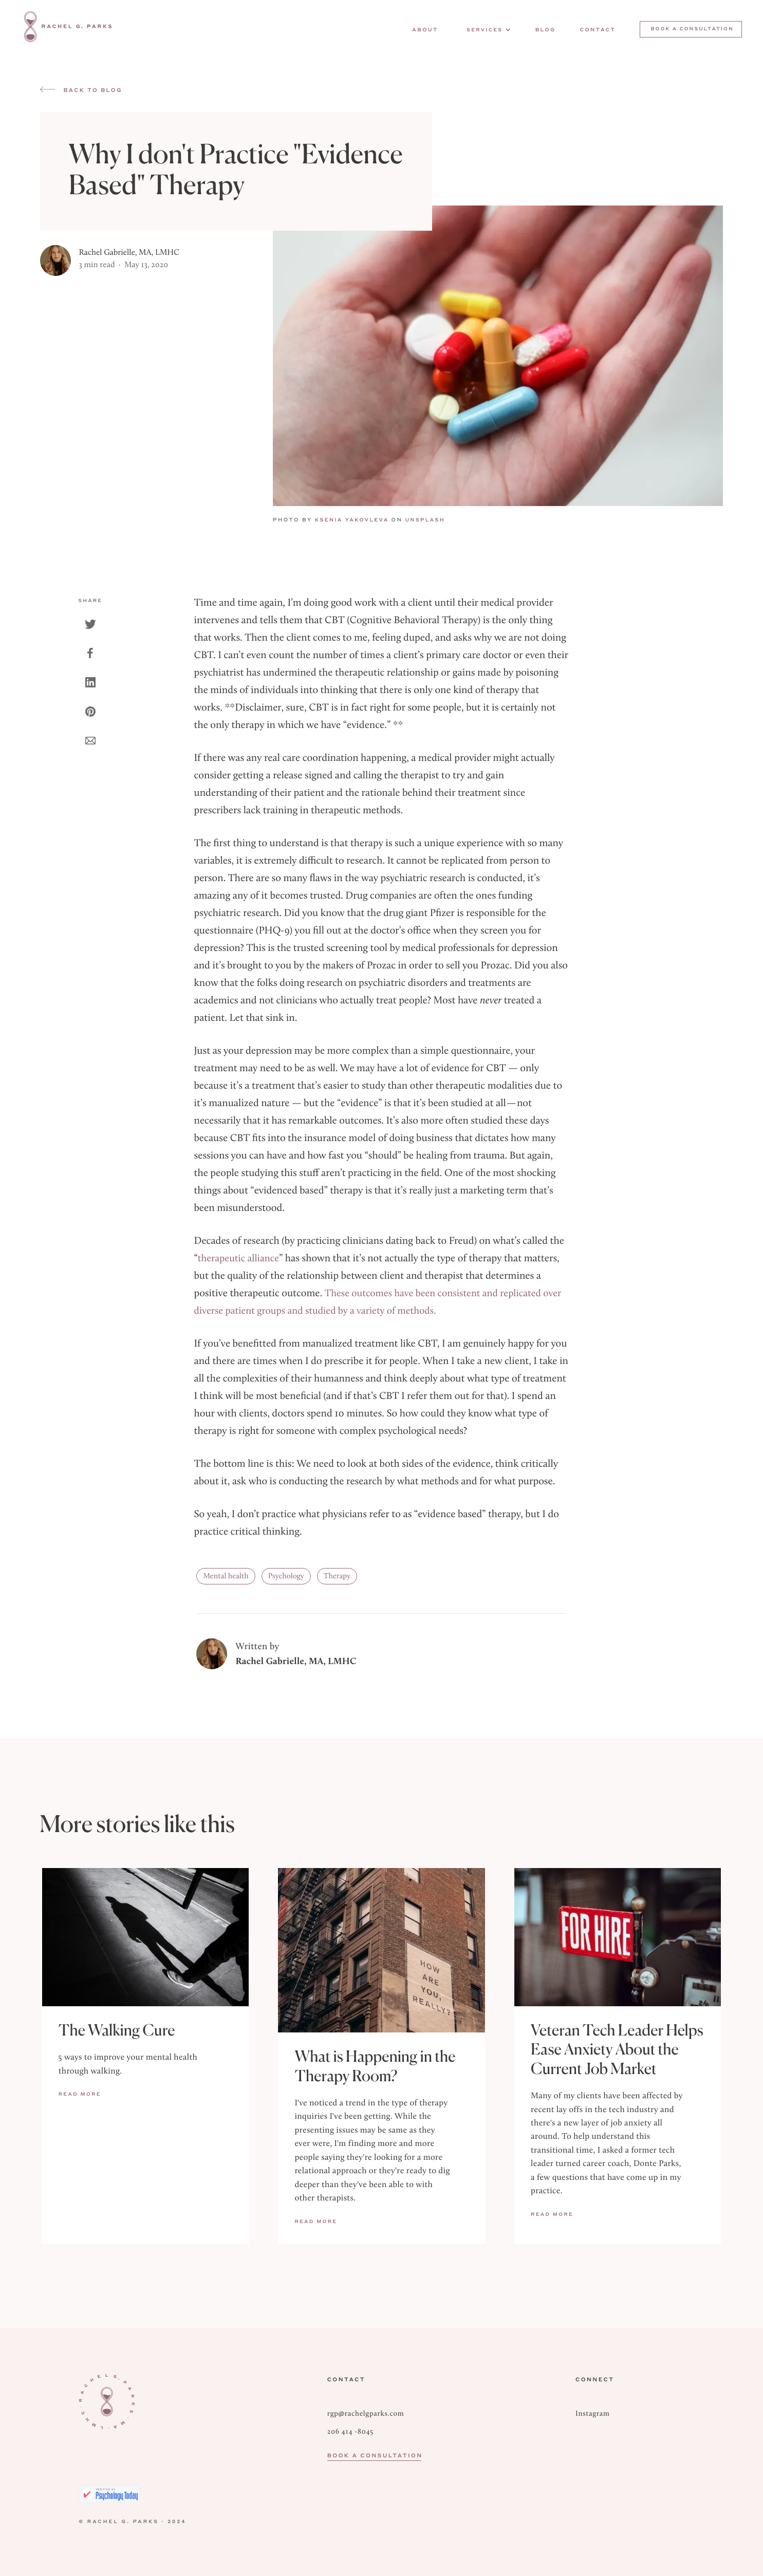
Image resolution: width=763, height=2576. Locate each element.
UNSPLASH (434, 519)
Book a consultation (691, 29)
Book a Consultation (374, 2455)
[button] (486, 30)
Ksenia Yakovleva (355, 519)
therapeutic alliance (238, 1258)
